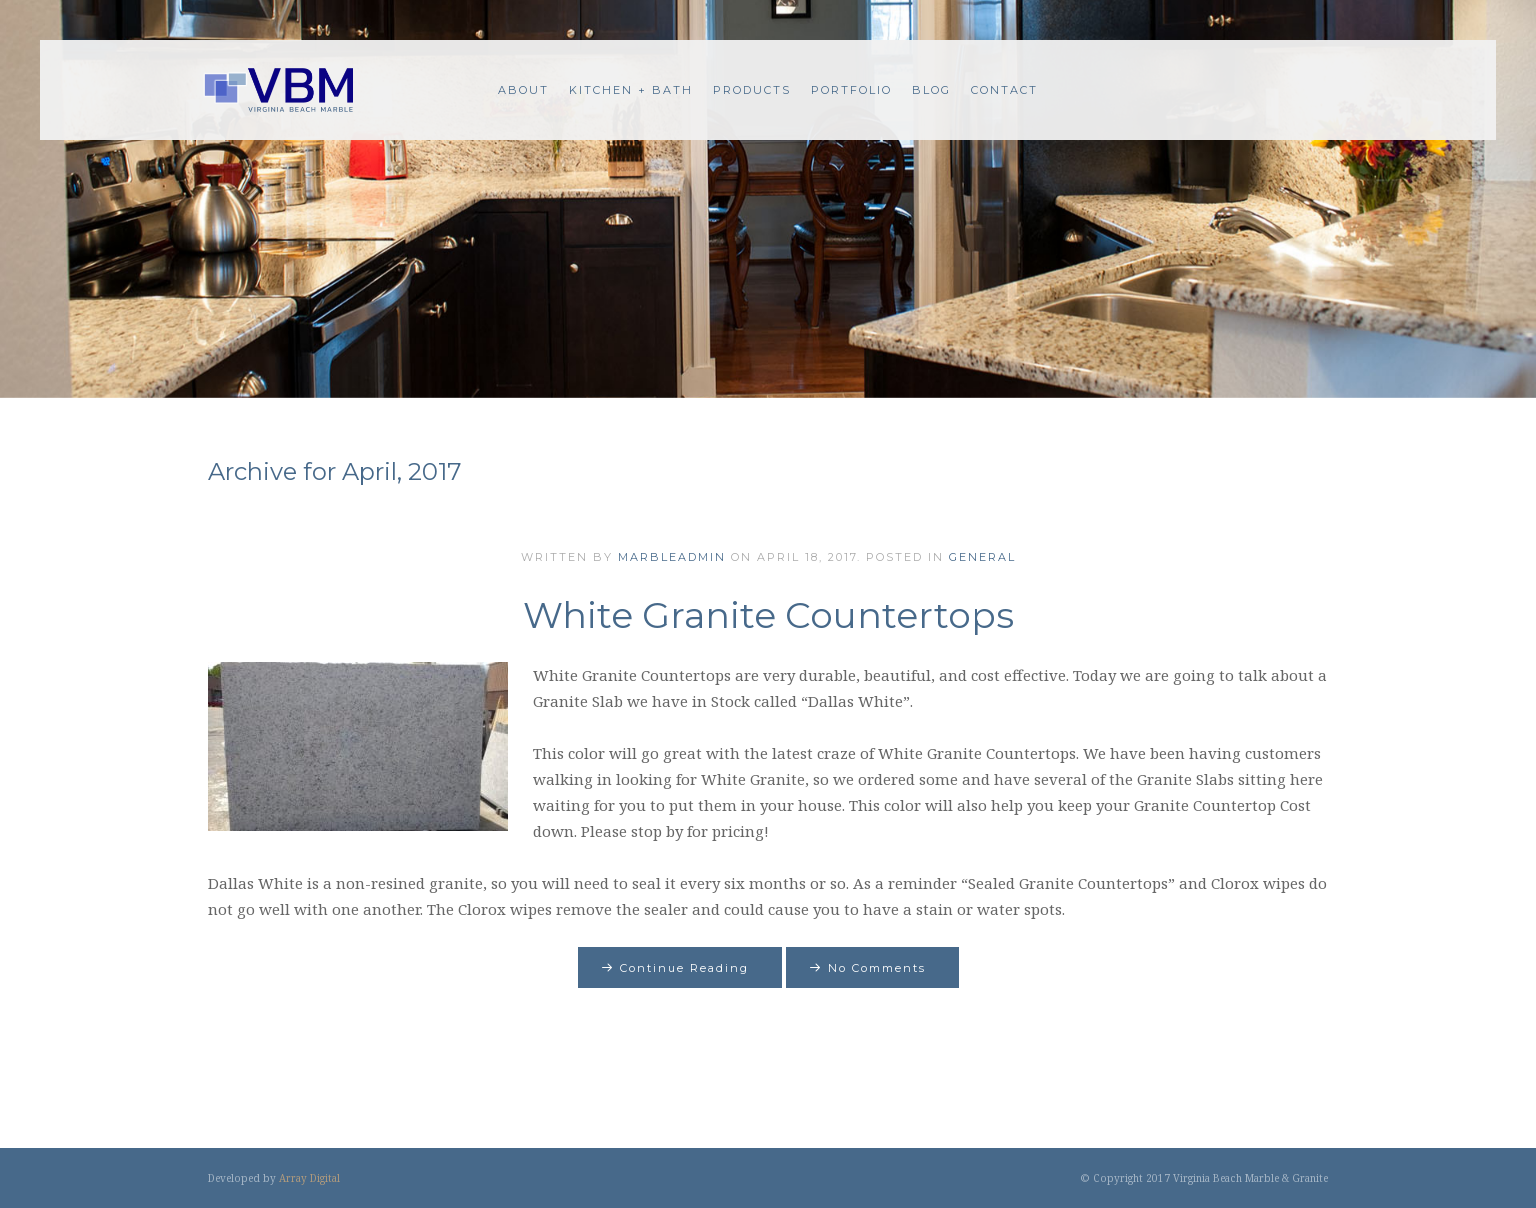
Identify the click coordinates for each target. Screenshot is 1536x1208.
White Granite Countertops (768, 615)
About (523, 90)
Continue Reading (684, 968)
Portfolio (851, 90)
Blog (931, 90)
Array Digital (309, 1178)
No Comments (877, 968)
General (982, 557)
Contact (1004, 90)
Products (752, 90)
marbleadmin (672, 557)
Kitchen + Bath (631, 90)
